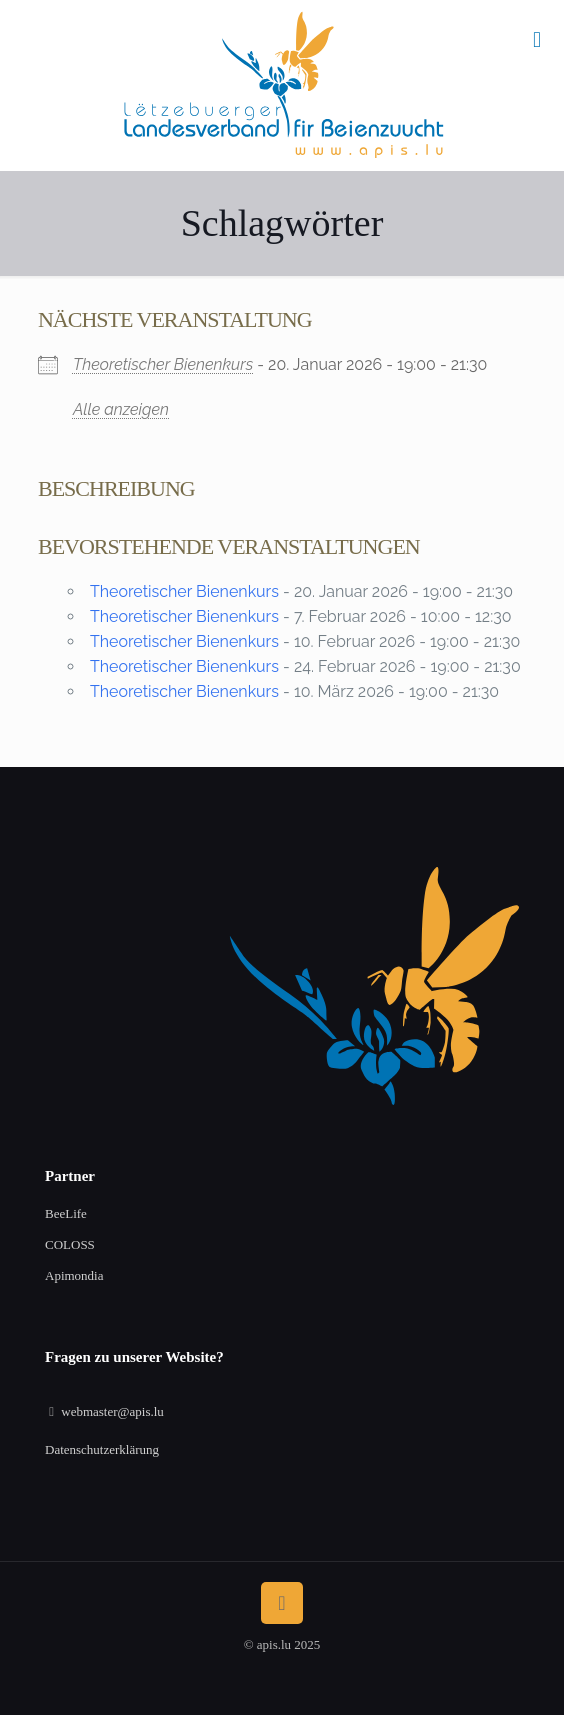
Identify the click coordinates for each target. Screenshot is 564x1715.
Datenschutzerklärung (102, 1449)
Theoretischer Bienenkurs (163, 364)
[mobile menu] (537, 40)
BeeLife (66, 1213)
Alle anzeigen (121, 409)
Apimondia (74, 1275)
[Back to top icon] (282, 1603)
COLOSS (70, 1244)
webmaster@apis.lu (112, 1411)
